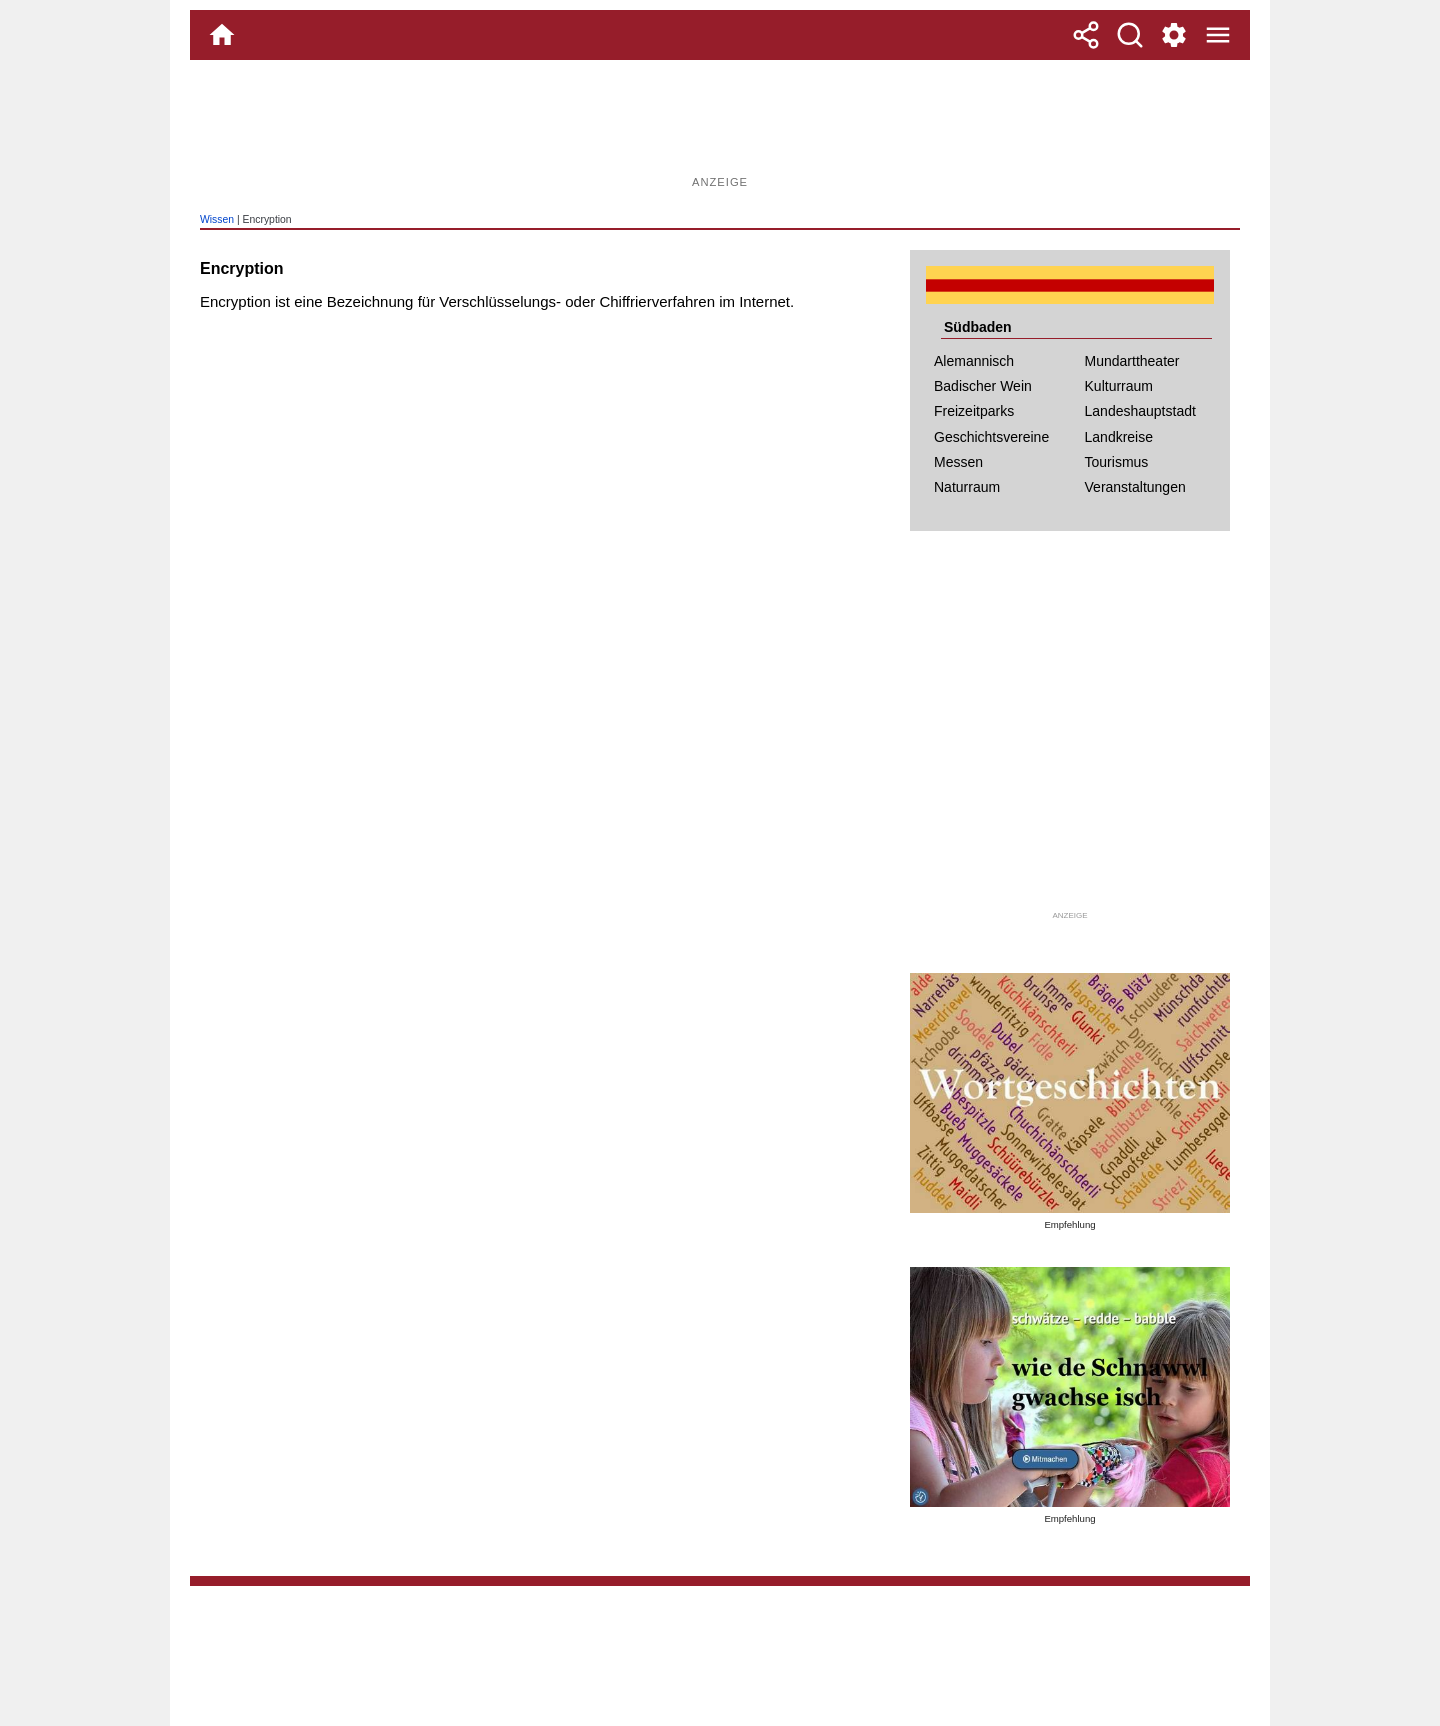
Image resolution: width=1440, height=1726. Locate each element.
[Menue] (1218, 35)
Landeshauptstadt (1140, 411)
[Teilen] (1086, 35)
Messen (958, 462)
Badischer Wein (983, 386)
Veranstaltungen (1135, 487)
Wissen (217, 219)
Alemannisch (974, 361)
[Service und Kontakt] (1174, 35)
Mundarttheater (1132, 361)
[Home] (222, 35)
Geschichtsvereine (991, 437)
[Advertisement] (720, 125)
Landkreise (1119, 437)
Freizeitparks (974, 411)
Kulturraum (1119, 386)
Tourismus (1117, 462)
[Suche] (1130, 35)
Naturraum (967, 487)
